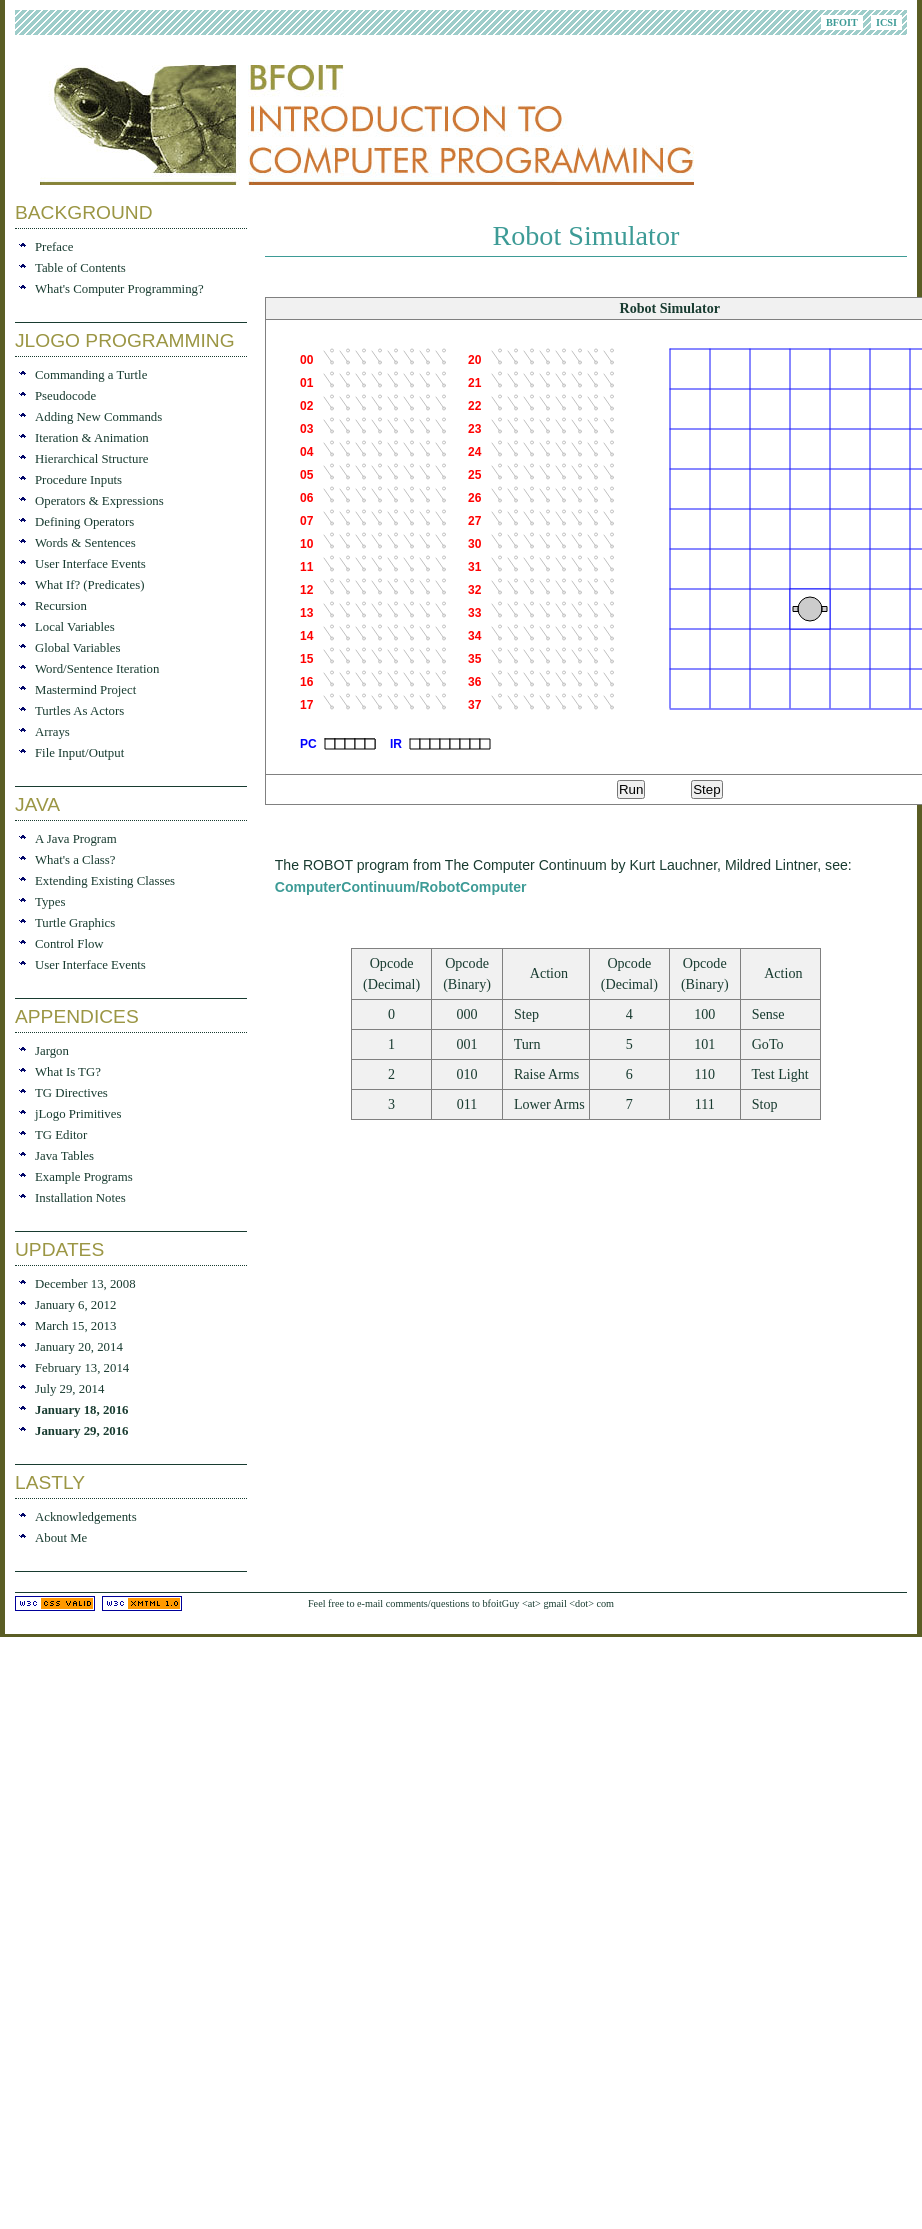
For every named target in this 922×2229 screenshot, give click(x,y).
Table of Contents (80, 268)
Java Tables (64, 1156)
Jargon (52, 1051)
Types (50, 902)
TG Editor (61, 1135)
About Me (61, 1538)
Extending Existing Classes (105, 881)
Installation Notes (80, 1198)
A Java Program (76, 839)
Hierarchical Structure (91, 459)
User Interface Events (90, 564)
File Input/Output (79, 753)
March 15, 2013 (75, 1326)
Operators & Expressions (99, 501)
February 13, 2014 (82, 1368)
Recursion (61, 606)
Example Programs (84, 1177)
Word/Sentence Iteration (97, 669)
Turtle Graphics (75, 923)
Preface (54, 247)
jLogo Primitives (78, 1114)
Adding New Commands (98, 417)
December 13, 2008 (85, 1284)
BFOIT (842, 22)
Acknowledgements (86, 1517)
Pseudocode (65, 396)
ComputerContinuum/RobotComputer (401, 887)
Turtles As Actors (79, 711)
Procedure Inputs (78, 480)
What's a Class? (75, 860)
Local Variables (75, 627)
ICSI (886, 22)
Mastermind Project (85, 690)
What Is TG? (68, 1072)
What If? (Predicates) (89, 585)
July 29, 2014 (69, 1389)
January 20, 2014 (79, 1347)
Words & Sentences (85, 543)
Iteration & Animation (92, 438)
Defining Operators (84, 522)
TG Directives (71, 1093)
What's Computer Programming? (119, 289)
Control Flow (69, 944)
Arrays (52, 732)
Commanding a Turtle (91, 375)
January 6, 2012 (75, 1305)
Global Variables (77, 648)
